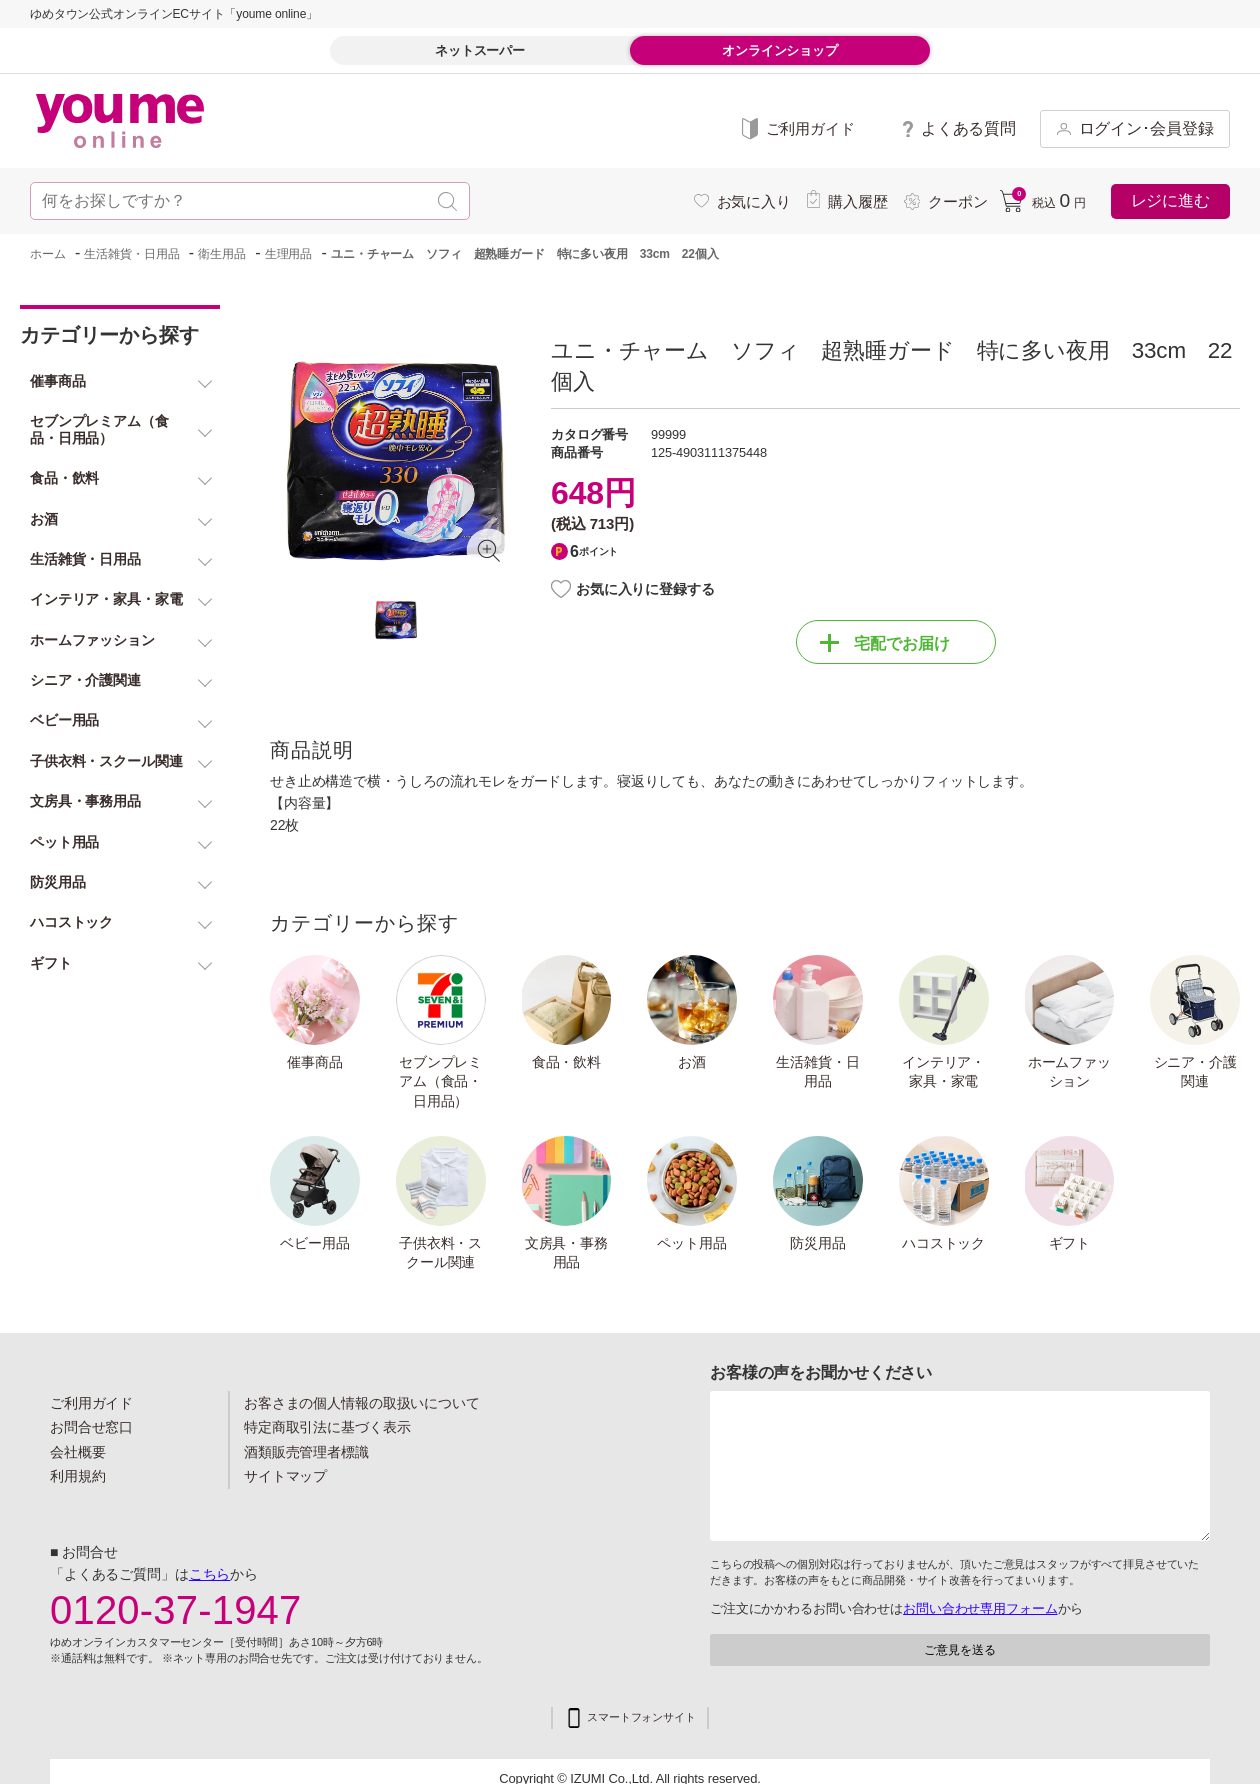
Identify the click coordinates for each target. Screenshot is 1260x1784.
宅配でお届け (885, 643)
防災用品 (818, 1243)
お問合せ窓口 (91, 1427)
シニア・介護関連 (1195, 1072)
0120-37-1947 (176, 1610)
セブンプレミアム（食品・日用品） (440, 1081)
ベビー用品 (314, 1243)
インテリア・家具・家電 (943, 1072)
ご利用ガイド (91, 1403)
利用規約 (78, 1476)
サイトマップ (285, 1476)
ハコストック (943, 1243)
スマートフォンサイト (641, 1717)
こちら (210, 1574)
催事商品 (315, 1062)
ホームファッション (1069, 1072)
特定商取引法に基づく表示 (327, 1427)
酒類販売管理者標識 (306, 1452)
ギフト (1070, 1243)
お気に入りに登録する (645, 589)
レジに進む (1170, 200)
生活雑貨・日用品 (817, 1072)
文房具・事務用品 (566, 1253)
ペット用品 (691, 1243)
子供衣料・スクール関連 (440, 1253)
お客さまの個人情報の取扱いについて (362, 1403)
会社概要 (78, 1452)
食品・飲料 (566, 1062)
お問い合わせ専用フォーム (980, 1608)
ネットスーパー (480, 50)
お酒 (692, 1062)
